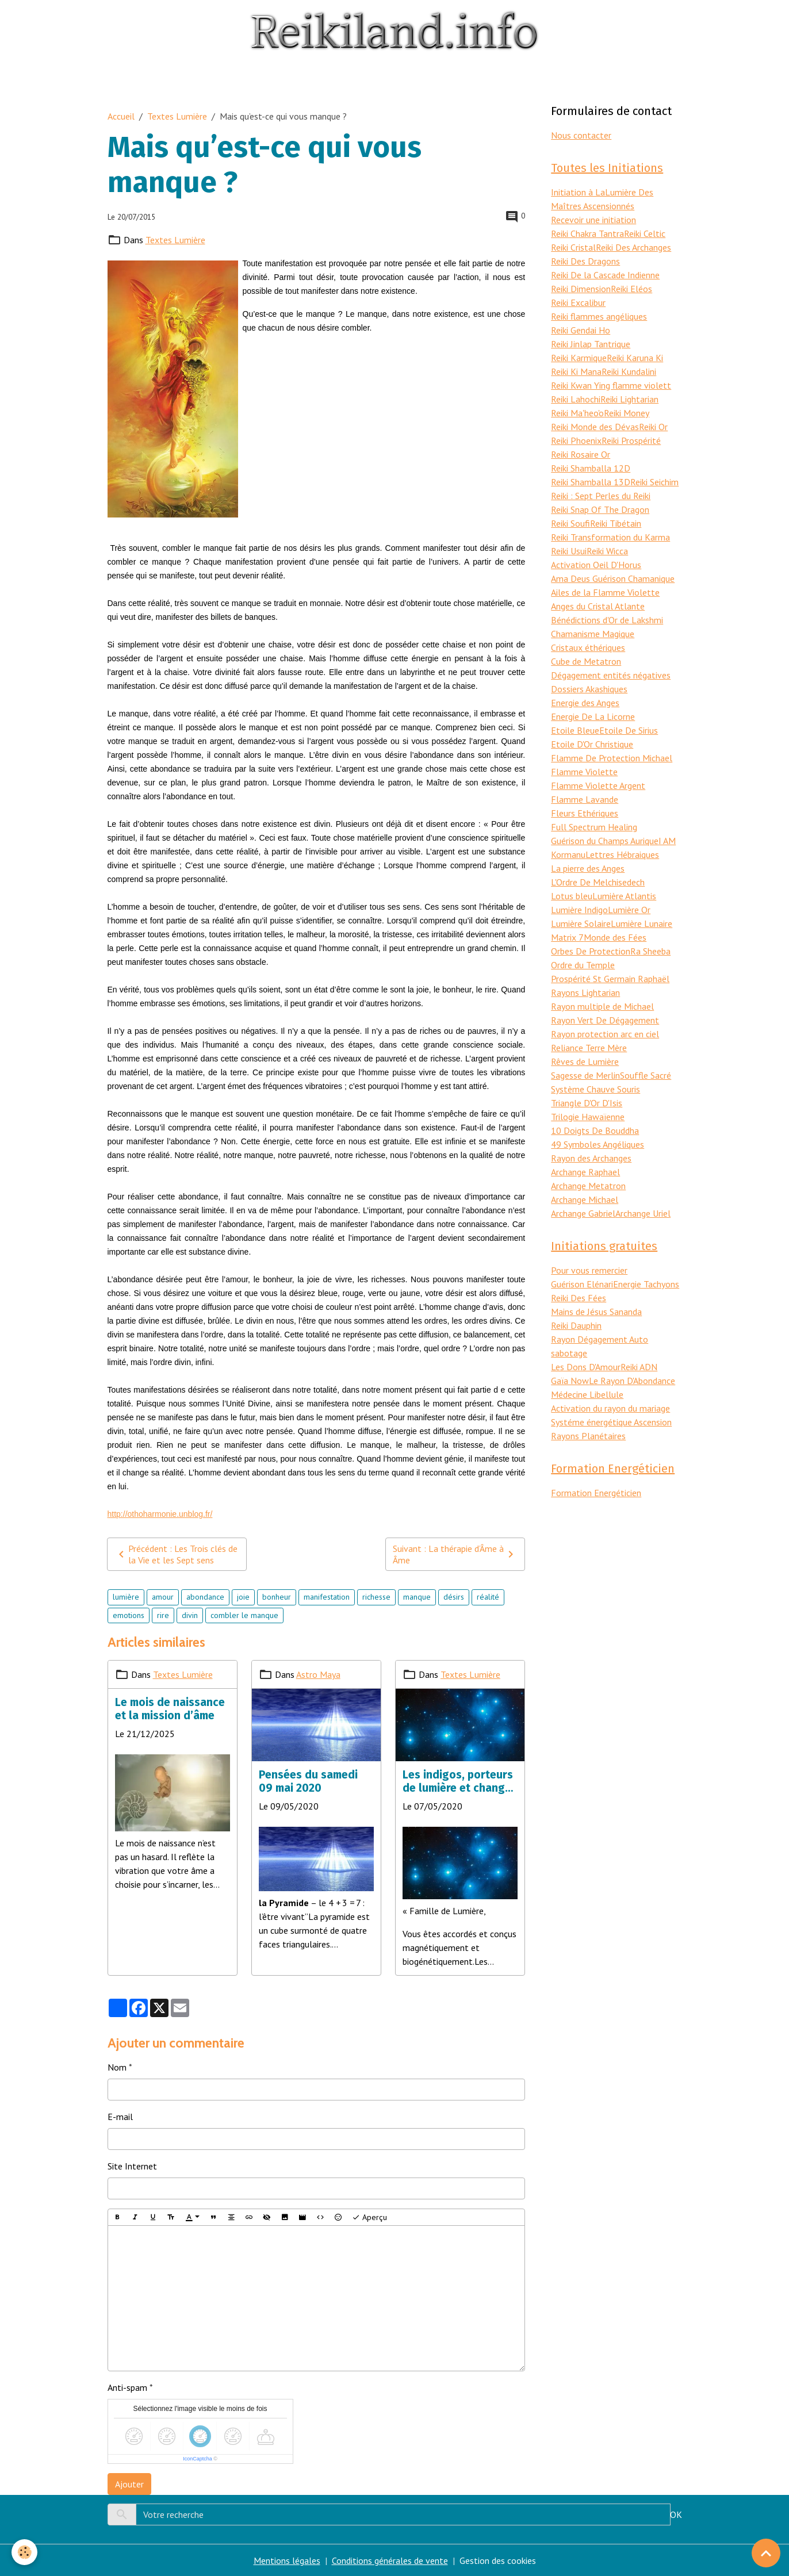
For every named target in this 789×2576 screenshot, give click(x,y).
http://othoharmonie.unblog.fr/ (160, 1514)
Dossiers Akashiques (589, 689)
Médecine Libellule (587, 1394)
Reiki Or (653, 426)
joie (243, 1597)
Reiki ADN (639, 1367)
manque (417, 1597)
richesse (376, 1597)
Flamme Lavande (584, 799)
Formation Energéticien (596, 1492)
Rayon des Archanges (591, 1158)
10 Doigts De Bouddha (595, 1130)
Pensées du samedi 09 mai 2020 (308, 1781)
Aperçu (369, 2217)
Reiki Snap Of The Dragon (600, 509)
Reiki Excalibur (578, 302)
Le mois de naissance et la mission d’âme (170, 1709)
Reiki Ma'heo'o (577, 413)
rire (163, 1615)
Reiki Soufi (570, 523)
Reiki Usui (569, 551)
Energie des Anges (585, 702)
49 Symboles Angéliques (597, 1144)
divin (190, 1615)
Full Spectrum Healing (594, 827)
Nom (117, 2067)
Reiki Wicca (607, 551)
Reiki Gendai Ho (580, 330)
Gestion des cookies (497, 2560)
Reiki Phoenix (576, 440)
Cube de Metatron (586, 661)
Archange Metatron (588, 1185)
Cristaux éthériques (588, 647)
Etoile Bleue (575, 730)
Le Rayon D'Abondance (632, 1380)
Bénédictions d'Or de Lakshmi (607, 620)
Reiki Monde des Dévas (595, 426)
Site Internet (132, 2166)
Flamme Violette (584, 771)
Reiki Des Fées (578, 1298)
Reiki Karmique (579, 357)
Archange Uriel (643, 1213)
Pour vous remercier (589, 1270)
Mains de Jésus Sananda (596, 1311)
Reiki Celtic (644, 233)
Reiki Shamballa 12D (590, 468)
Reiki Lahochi (575, 399)
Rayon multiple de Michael (602, 1006)
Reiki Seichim (654, 482)
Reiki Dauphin (576, 1325)
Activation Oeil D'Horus (596, 564)
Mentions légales (287, 2560)
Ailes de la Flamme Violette (605, 592)
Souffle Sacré (645, 1075)
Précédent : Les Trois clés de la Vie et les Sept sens (176, 1554)
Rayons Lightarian (585, 992)
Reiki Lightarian (629, 399)
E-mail (120, 2116)
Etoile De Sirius (628, 730)
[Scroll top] (766, 2553)
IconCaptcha (197, 2459)
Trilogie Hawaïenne (588, 1116)
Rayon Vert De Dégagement (605, 1020)
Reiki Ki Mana (576, 371)
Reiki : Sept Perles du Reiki (600, 495)
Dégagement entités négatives (611, 675)
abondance (205, 1597)
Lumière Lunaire (641, 923)
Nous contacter (581, 135)
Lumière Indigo (579, 909)
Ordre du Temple (583, 965)
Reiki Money (626, 413)
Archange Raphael (585, 1172)
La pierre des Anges (588, 868)
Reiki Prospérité (631, 440)
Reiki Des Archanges (633, 247)
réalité (488, 1597)
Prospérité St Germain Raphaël (610, 978)
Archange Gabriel (583, 1213)
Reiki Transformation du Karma (610, 537)
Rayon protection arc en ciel (605, 1034)
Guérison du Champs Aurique (604, 840)
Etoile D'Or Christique (592, 744)
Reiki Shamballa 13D (590, 482)
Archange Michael (584, 1199)
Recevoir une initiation (593, 219)
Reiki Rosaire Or (580, 454)
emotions (128, 1615)
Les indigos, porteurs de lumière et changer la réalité (459, 1781)
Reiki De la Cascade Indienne (605, 275)
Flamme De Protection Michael (611, 758)
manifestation (327, 1597)
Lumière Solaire (581, 923)
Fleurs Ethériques (584, 813)
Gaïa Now (570, 1380)
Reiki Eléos (631, 288)
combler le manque (244, 1615)
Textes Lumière (177, 116)
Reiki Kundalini (629, 371)
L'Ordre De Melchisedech (598, 882)
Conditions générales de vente (390, 2560)
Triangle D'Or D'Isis (586, 1103)
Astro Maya (318, 1674)
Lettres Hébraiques (622, 854)
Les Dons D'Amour (586, 1367)
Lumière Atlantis (624, 896)
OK (676, 2514)
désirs (453, 1597)
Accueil (121, 116)
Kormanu (568, 854)
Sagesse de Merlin (585, 1075)
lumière (126, 1597)
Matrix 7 (567, 937)
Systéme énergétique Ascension (611, 1422)
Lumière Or (629, 909)
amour (163, 1597)
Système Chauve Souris (595, 1089)
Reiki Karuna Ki (635, 357)
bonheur (276, 1597)
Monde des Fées (615, 937)
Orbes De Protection (590, 951)
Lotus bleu (571, 896)
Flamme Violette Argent (598, 785)
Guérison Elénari (582, 1284)
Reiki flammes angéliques (599, 316)
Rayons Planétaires (588, 1436)
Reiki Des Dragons (585, 261)
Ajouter (129, 2484)
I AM (667, 840)
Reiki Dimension (581, 288)
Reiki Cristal (573, 247)
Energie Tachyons (646, 1284)
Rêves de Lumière (585, 1061)
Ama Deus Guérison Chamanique (613, 578)
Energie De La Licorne (593, 716)
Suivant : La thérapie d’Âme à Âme (455, 1554)
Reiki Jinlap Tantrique (590, 344)
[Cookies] (24, 2552)
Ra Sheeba (650, 951)
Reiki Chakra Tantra (587, 233)
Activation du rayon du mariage (610, 1408)
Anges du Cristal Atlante (598, 606)
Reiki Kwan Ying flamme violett (611, 385)
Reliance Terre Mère (589, 1047)
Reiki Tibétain (615, 523)
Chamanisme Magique (592, 633)
